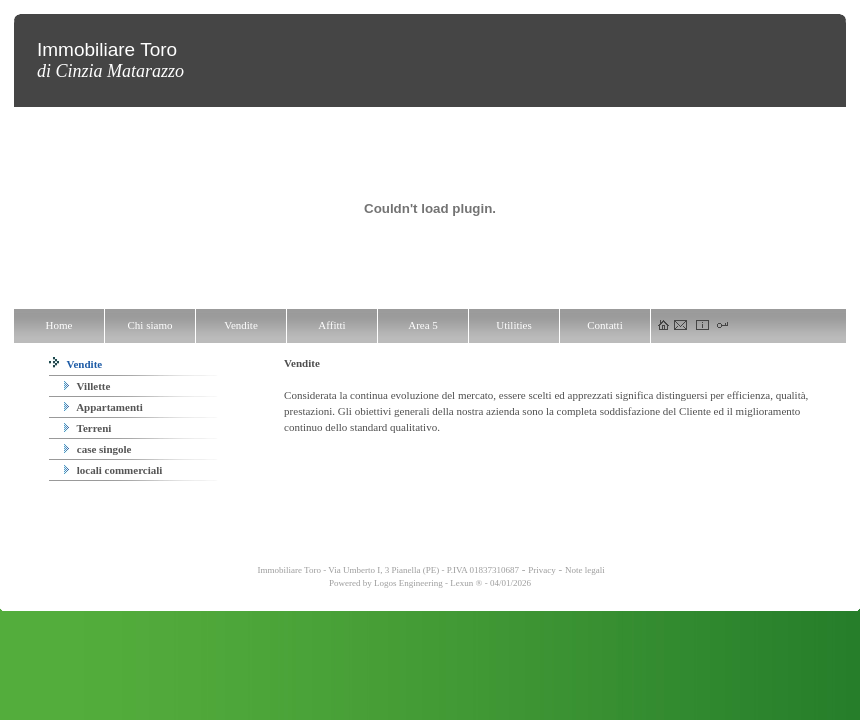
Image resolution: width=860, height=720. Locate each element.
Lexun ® (466, 583)
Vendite (75, 364)
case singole (97, 449)
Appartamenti (103, 407)
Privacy (542, 570)
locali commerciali (113, 470)
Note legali (585, 570)
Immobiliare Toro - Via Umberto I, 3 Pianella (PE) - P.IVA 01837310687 (387, 570)
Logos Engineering (408, 583)
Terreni (87, 428)
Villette (87, 386)
